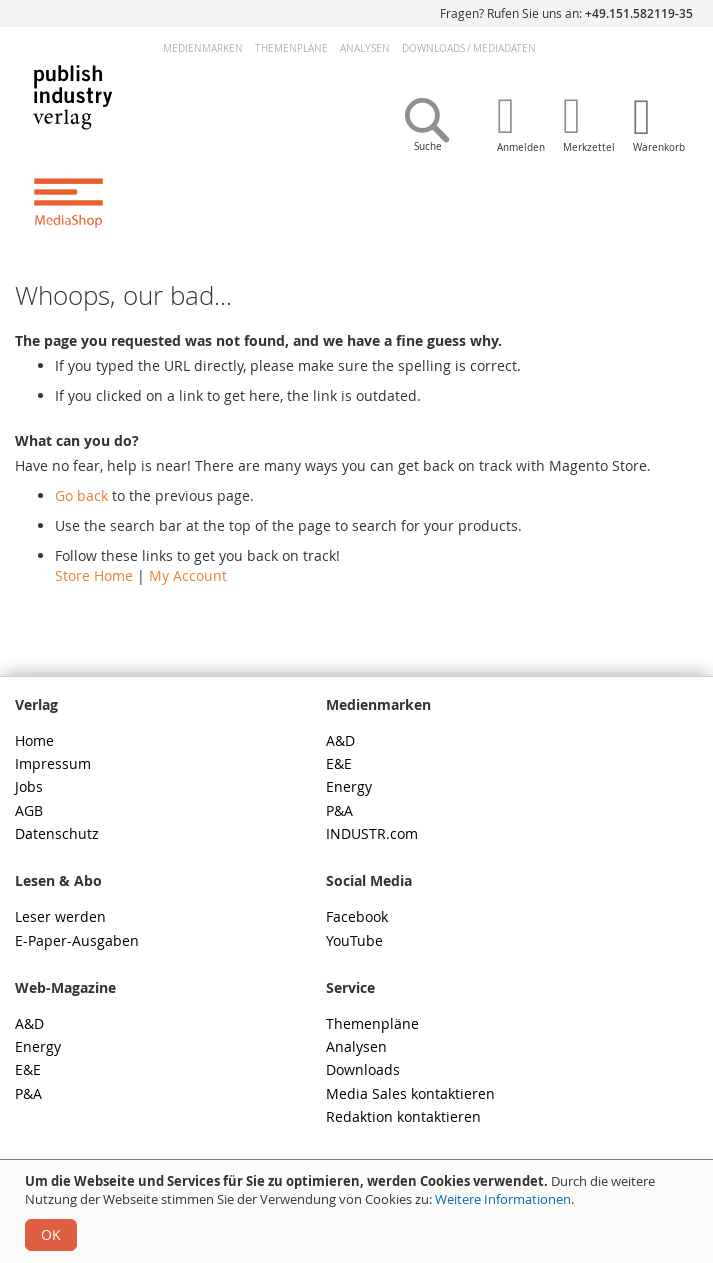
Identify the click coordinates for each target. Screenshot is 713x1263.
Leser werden (60, 916)
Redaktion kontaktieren (403, 1116)
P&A (339, 810)
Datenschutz (57, 833)
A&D (340, 740)
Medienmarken (203, 48)
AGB (29, 810)
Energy (349, 786)
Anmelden (521, 147)
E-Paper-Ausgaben (77, 940)
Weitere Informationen (503, 1199)
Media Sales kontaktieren (410, 1093)
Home (34, 740)
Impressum (53, 763)
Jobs (29, 786)
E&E (339, 763)
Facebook (357, 916)
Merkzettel (589, 147)
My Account (188, 575)
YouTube (354, 940)
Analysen (365, 48)
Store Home (94, 575)
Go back (81, 495)
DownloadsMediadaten (469, 48)
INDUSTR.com (372, 833)
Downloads (363, 1069)
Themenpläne (291, 48)
